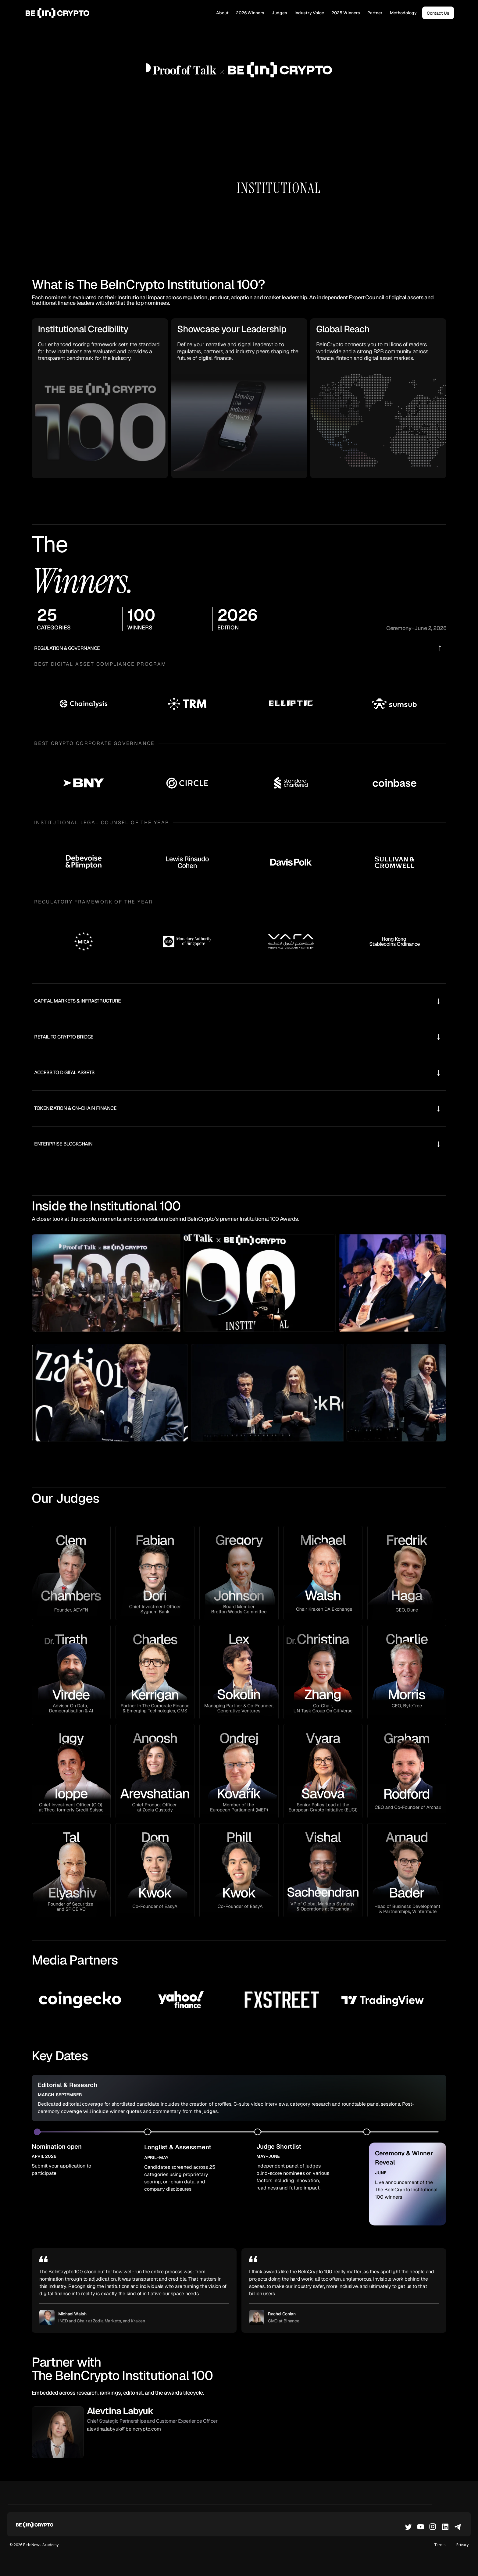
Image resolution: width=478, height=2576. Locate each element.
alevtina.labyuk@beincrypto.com (124, 2429)
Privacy (462, 2544)
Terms (440, 2544)
